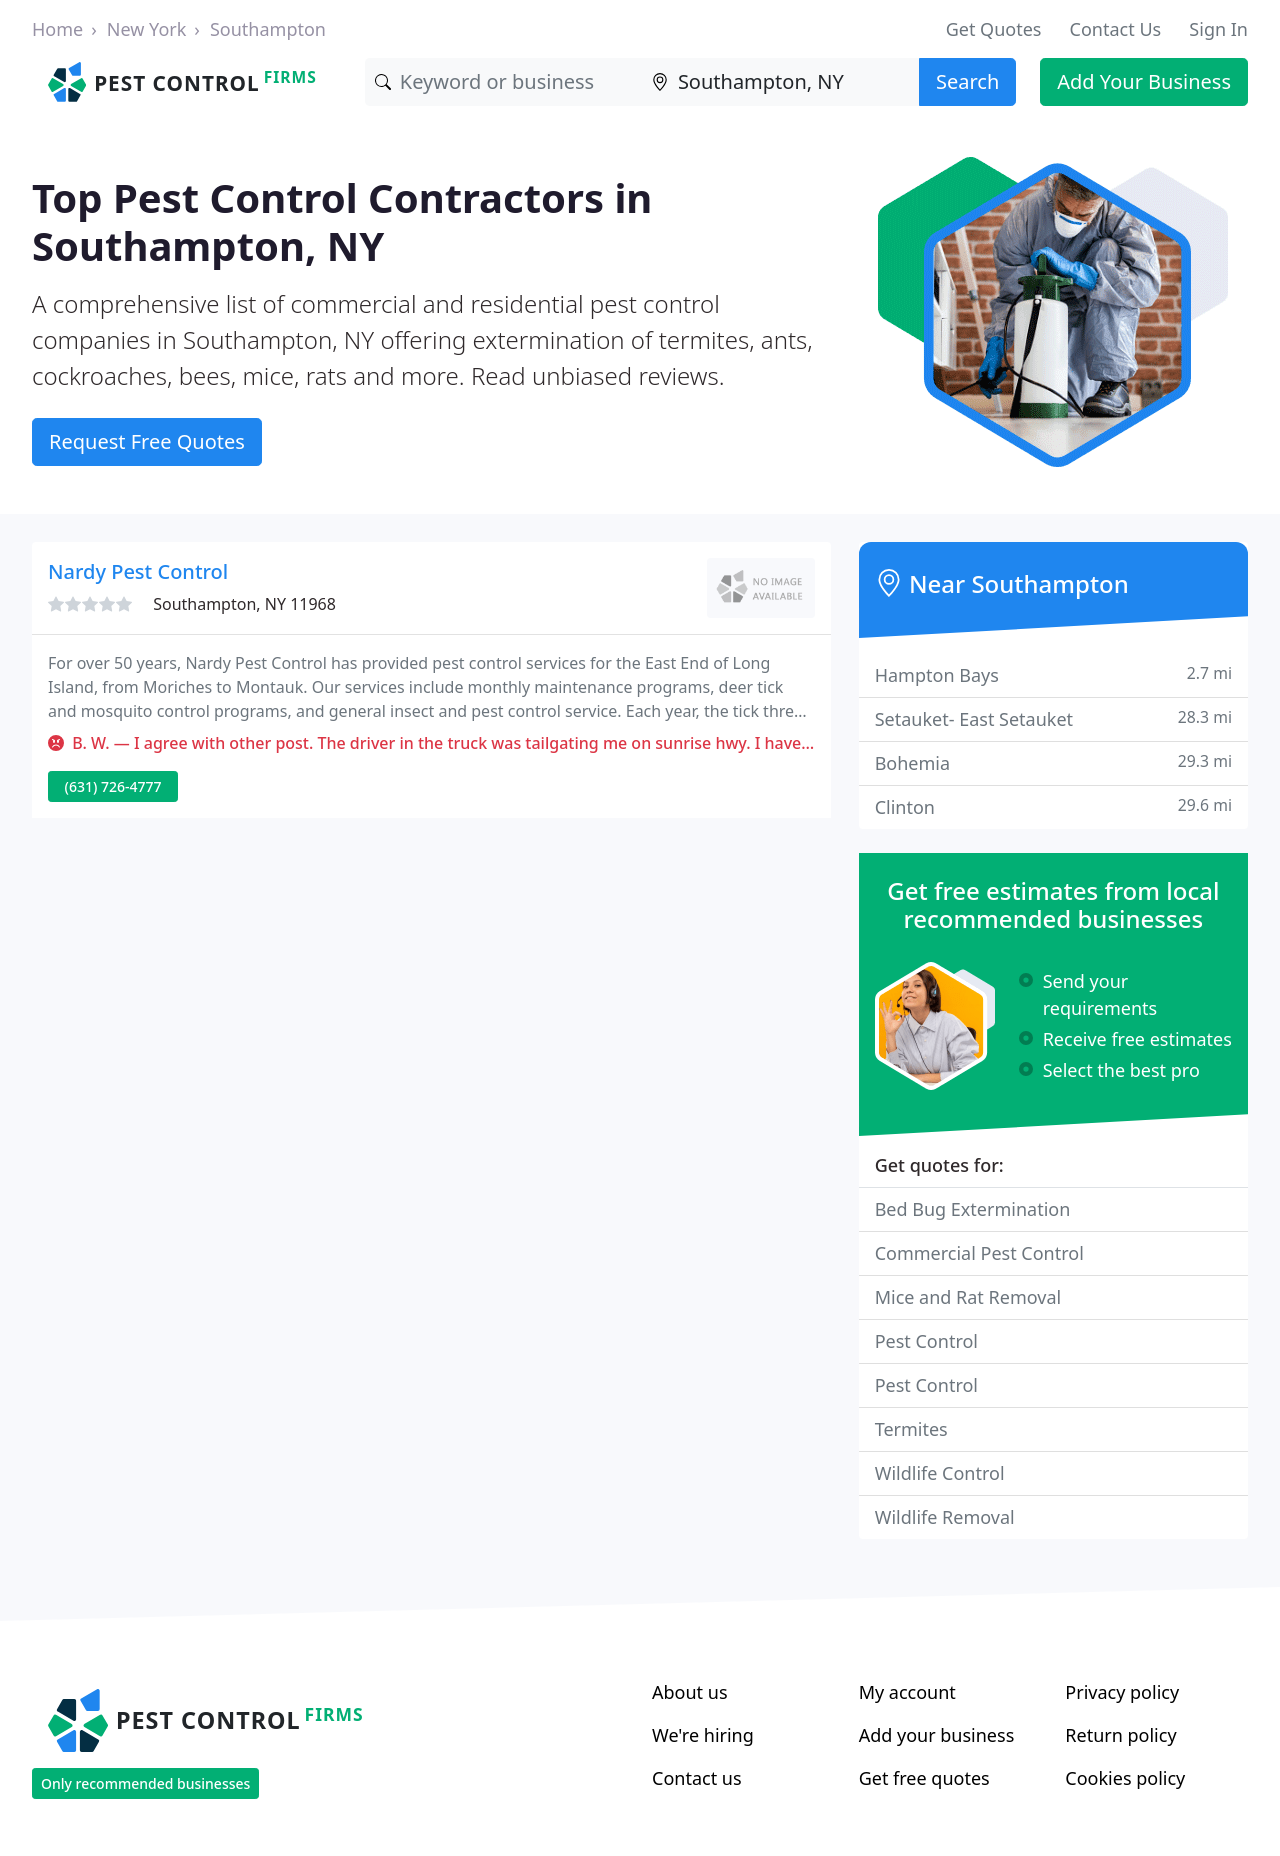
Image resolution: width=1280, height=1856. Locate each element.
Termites (911, 1429)
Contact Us (1116, 29)
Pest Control (926, 1341)
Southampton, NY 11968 (244, 604)
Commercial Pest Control (979, 1253)
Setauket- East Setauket (1053, 718)
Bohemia (1053, 762)
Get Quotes (994, 29)
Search (967, 81)
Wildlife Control (940, 1473)
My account (907, 1692)
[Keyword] (503, 82)
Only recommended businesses (145, 1783)
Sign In (1218, 29)
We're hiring (703, 1735)
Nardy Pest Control (138, 571)
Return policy (1120, 1735)
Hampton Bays (1053, 674)
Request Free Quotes (147, 441)
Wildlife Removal (945, 1517)
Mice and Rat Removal (968, 1297)
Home (57, 29)
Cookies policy (1125, 1778)
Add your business (937, 1735)
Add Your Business (1144, 81)
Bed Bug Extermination (973, 1209)
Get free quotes (924, 1778)
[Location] (780, 82)
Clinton (1053, 806)
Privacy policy (1122, 1692)
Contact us (697, 1778)
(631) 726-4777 (113, 786)
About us (690, 1692)
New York (147, 29)
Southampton (268, 29)
